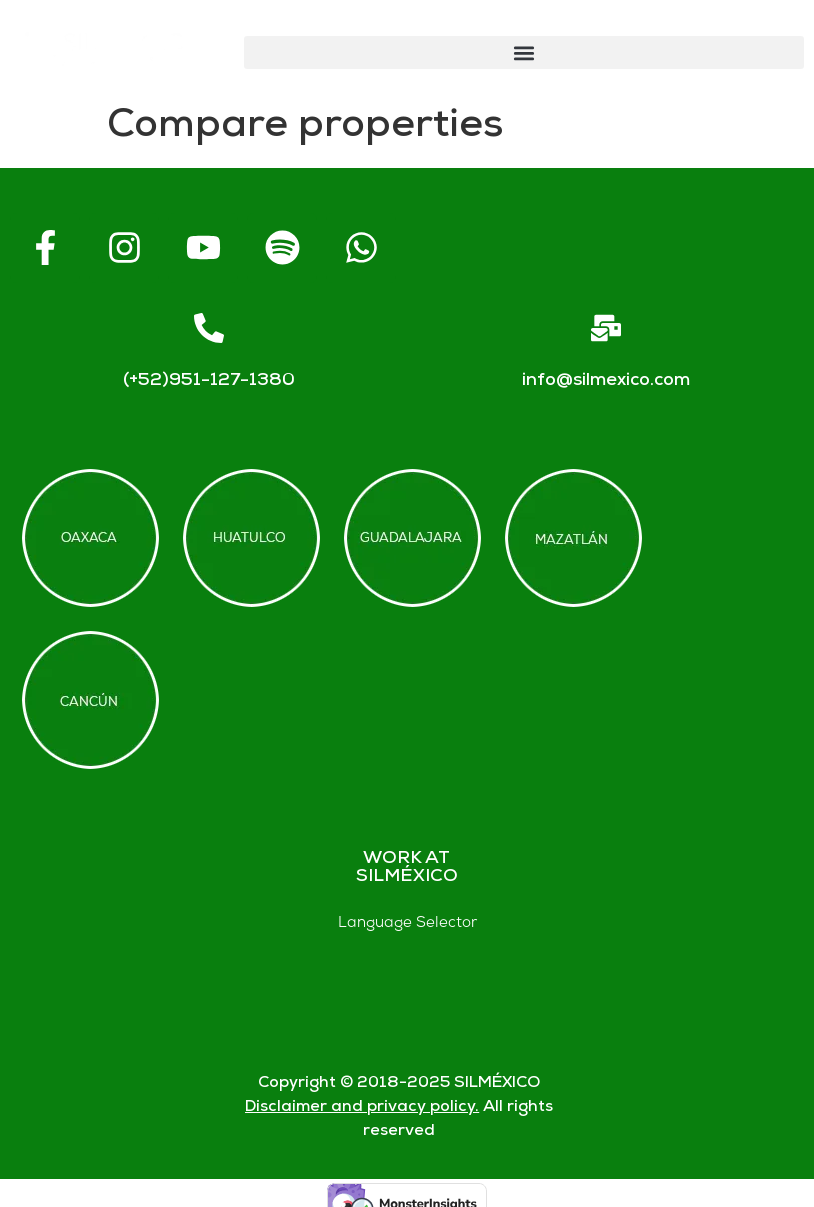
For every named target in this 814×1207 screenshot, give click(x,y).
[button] (524, 52)
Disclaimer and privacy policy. (362, 1107)
